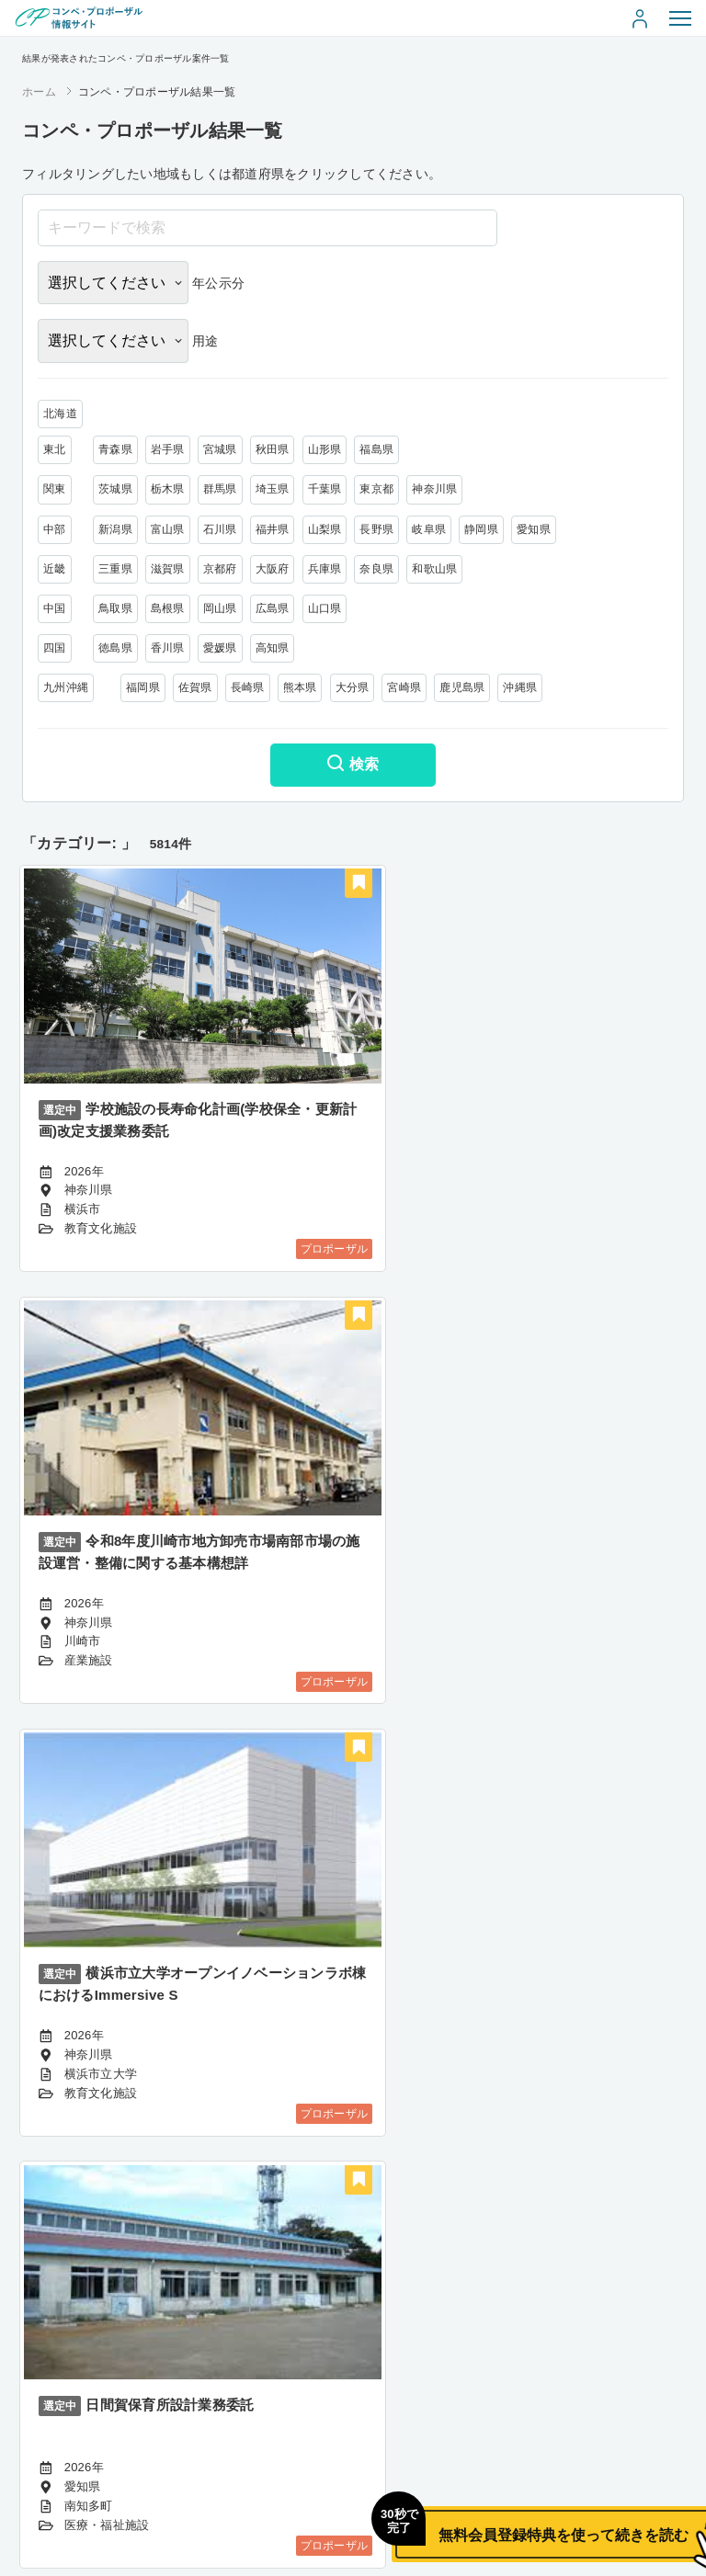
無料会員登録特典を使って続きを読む (481, 2517)
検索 (352, 765)
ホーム (39, 91)
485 (459, 2419)
